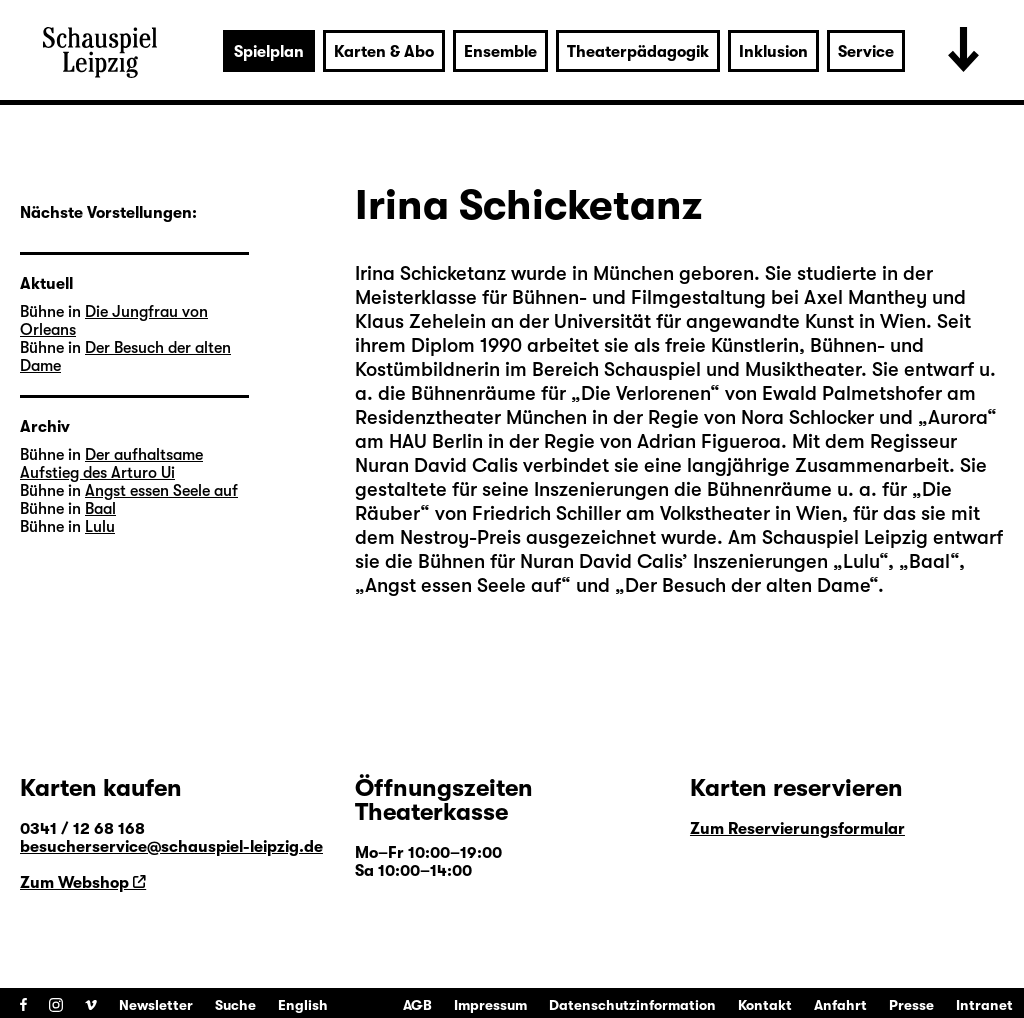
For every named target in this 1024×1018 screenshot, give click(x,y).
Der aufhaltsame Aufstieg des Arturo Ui (111, 464)
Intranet (984, 1005)
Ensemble (500, 52)
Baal (100, 509)
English (303, 1005)
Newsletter (156, 1005)
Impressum (490, 1005)
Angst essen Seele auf (161, 491)
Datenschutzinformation (632, 1005)
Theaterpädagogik (638, 52)
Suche (235, 1005)
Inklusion (773, 52)
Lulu (100, 527)
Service (866, 52)
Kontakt (765, 1005)
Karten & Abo (384, 52)
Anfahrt (840, 1005)
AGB (417, 1005)
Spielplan (269, 52)
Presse (911, 1005)
